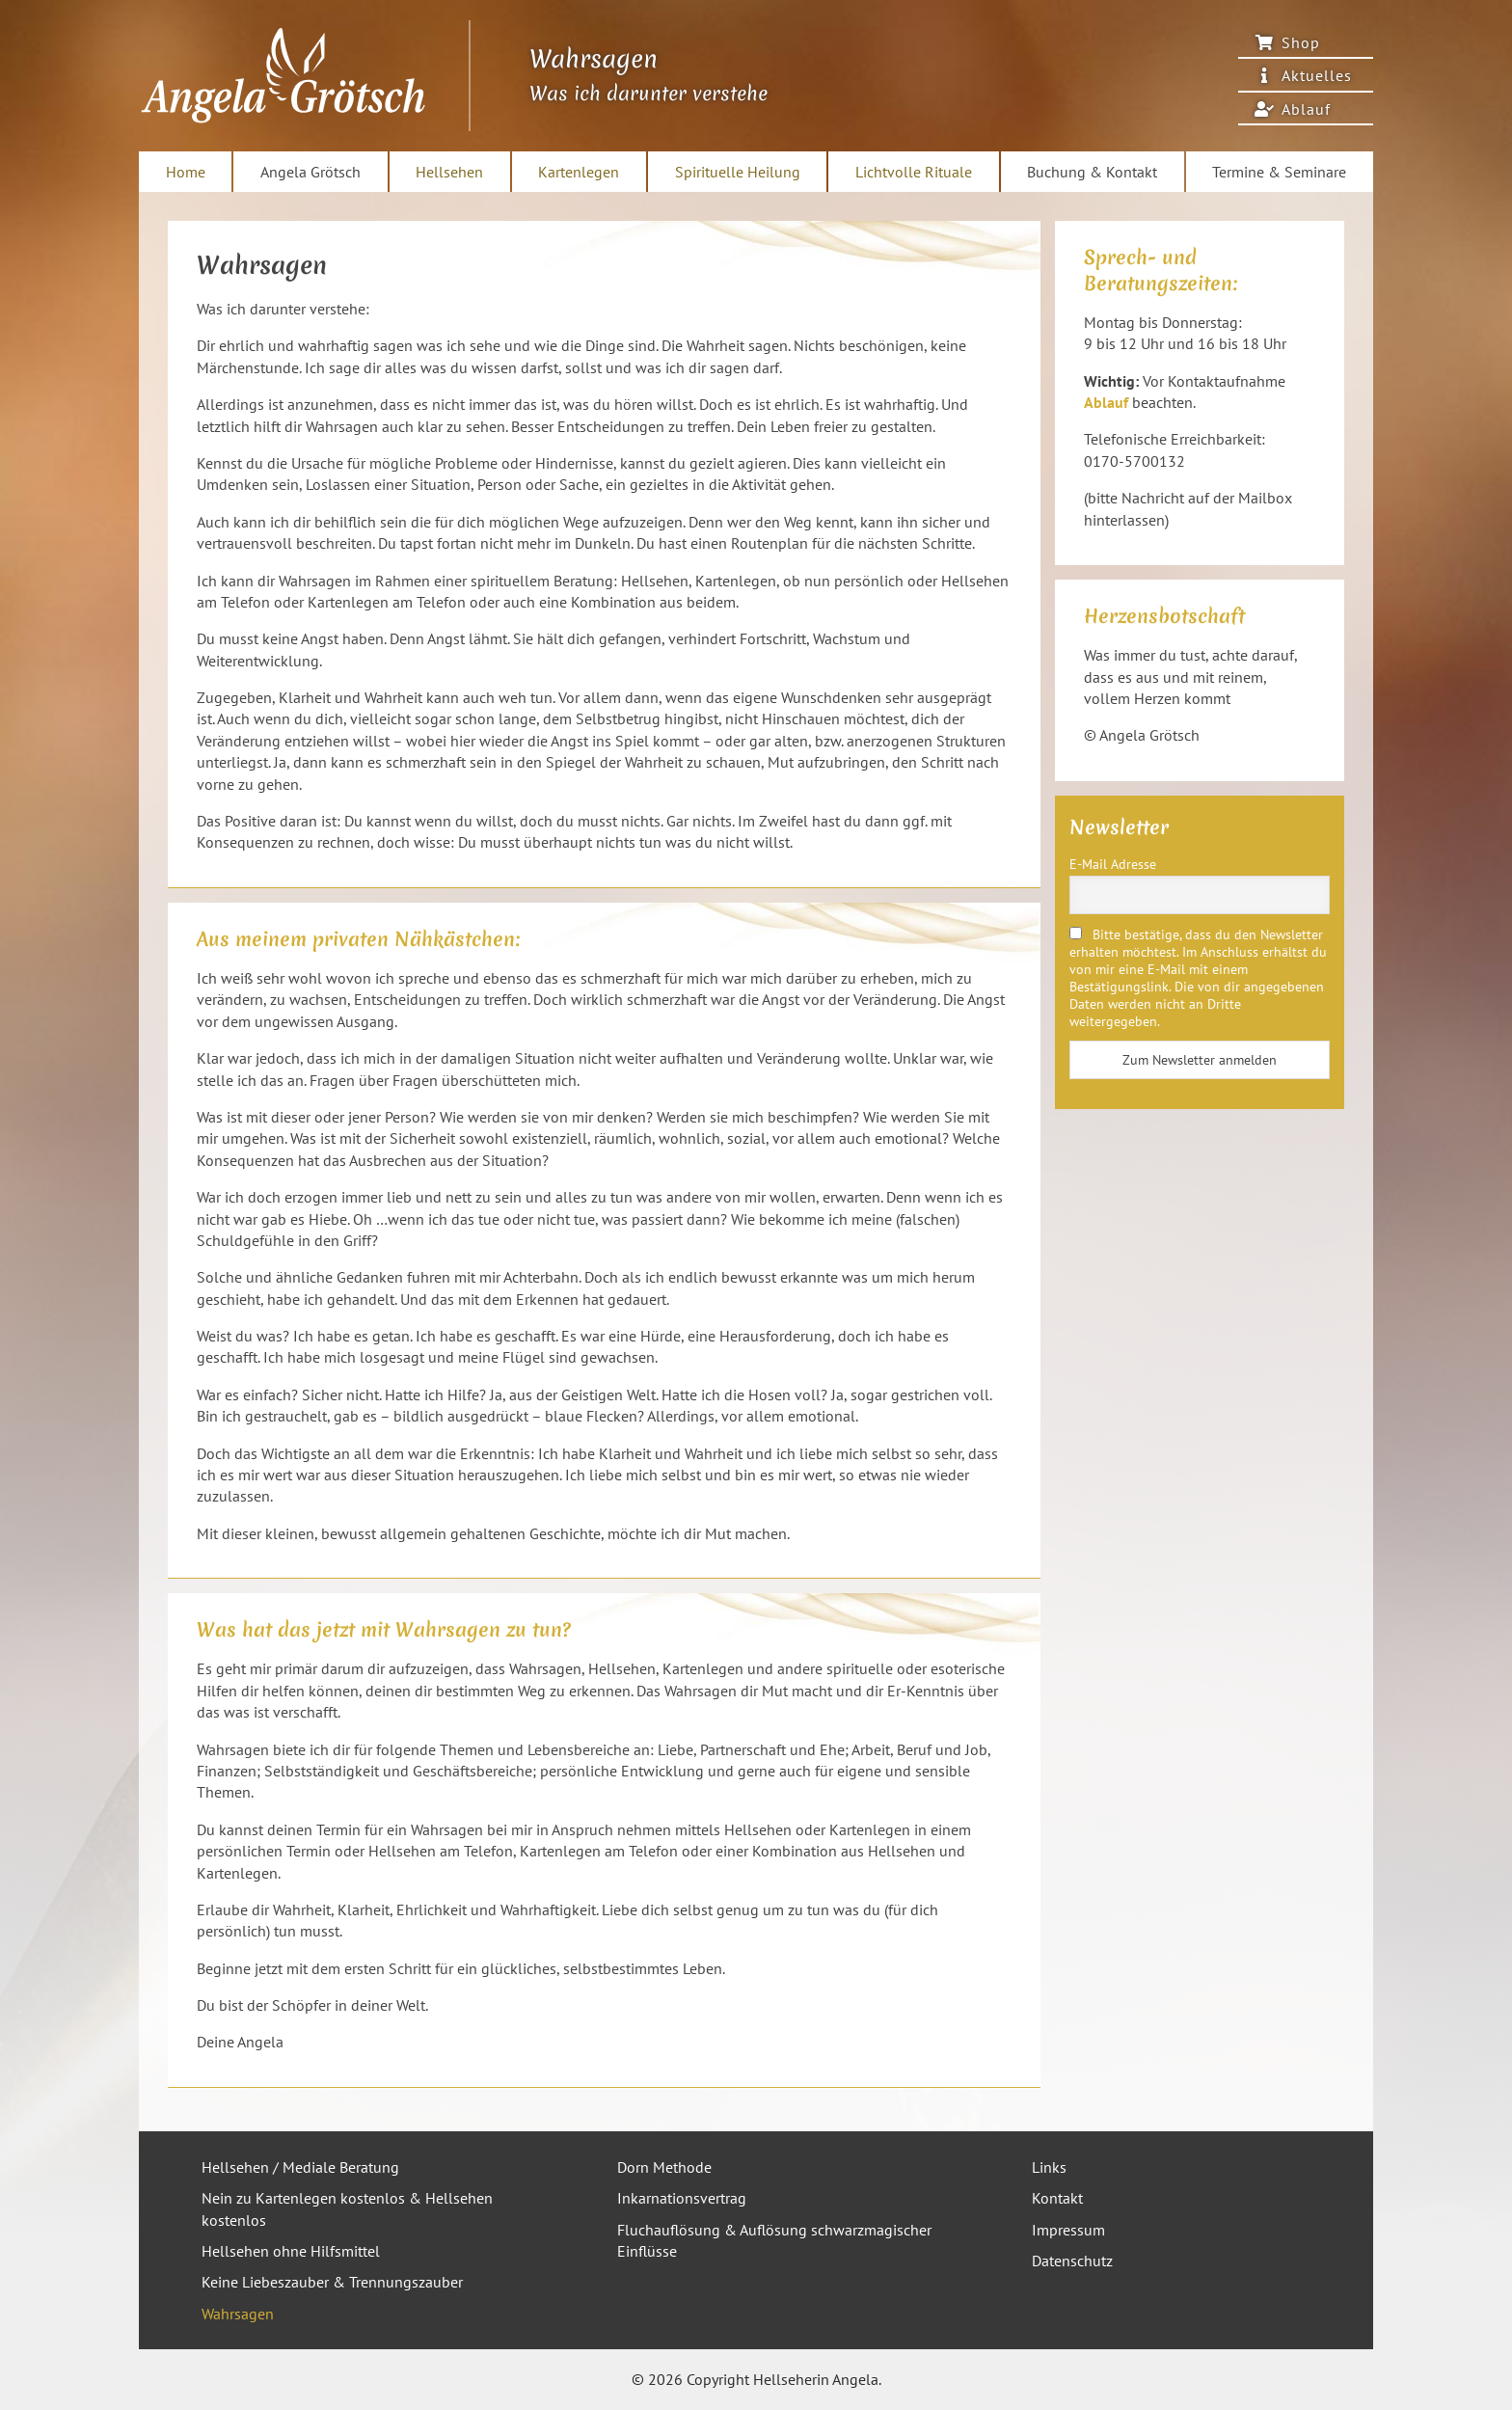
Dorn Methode (664, 2167)
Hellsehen (449, 171)
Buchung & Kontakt (1092, 171)
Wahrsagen (238, 2313)
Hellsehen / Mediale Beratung (300, 2167)
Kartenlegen (578, 171)
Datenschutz (1072, 2260)
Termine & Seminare (1279, 171)
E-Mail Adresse (1112, 864)
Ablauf (1306, 109)
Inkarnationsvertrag (681, 2197)
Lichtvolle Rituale (913, 171)
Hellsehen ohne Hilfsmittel (291, 2251)
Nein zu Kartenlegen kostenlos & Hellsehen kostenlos (347, 2208)
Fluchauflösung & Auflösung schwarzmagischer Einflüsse (774, 2240)
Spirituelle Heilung (737, 171)
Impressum (1068, 2229)
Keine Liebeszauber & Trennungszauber (332, 2281)
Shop (1301, 42)
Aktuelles (1317, 75)
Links (1049, 2167)
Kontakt (1057, 2197)
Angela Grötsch (310, 171)
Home (185, 171)
